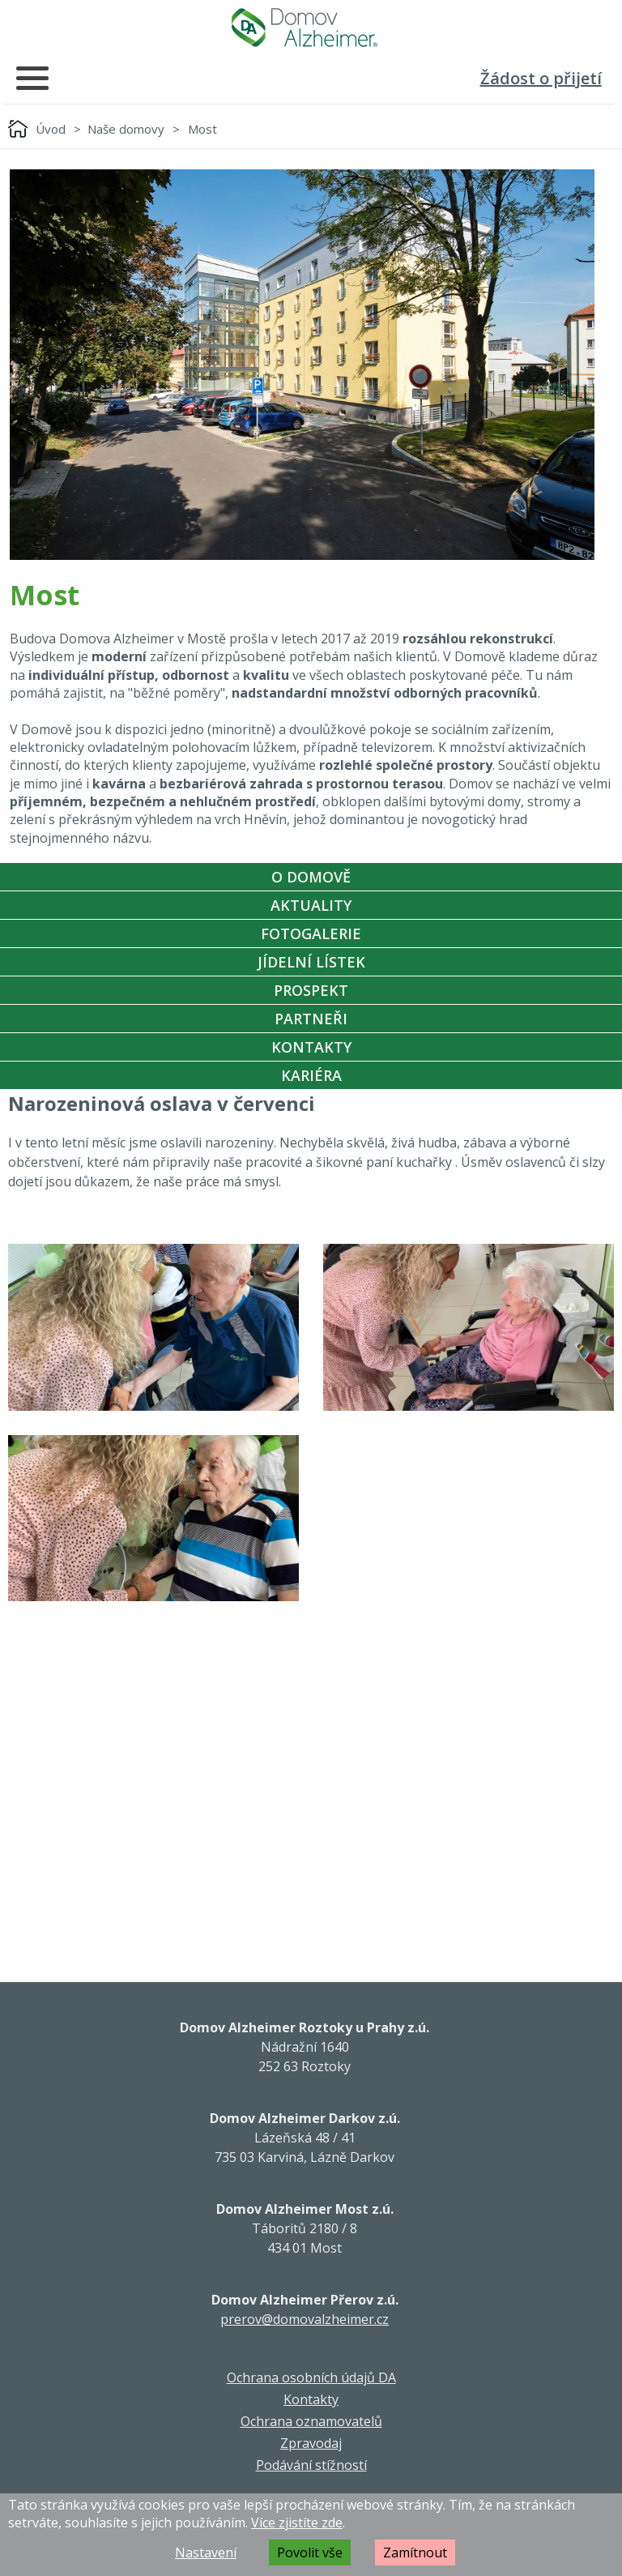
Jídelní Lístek (311, 962)
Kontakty (311, 1047)
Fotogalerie (311, 933)
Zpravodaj (311, 2443)
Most (202, 129)
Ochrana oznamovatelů (311, 2421)
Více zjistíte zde (297, 2522)
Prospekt (311, 990)
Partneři (311, 1018)
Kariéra (311, 1075)
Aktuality (311, 905)
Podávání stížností (311, 2465)
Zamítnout (415, 2552)
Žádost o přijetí (541, 78)
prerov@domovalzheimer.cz (304, 2319)
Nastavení (205, 2552)
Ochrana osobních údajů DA (311, 2377)
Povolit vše (310, 2552)
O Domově (311, 876)
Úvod (51, 129)
